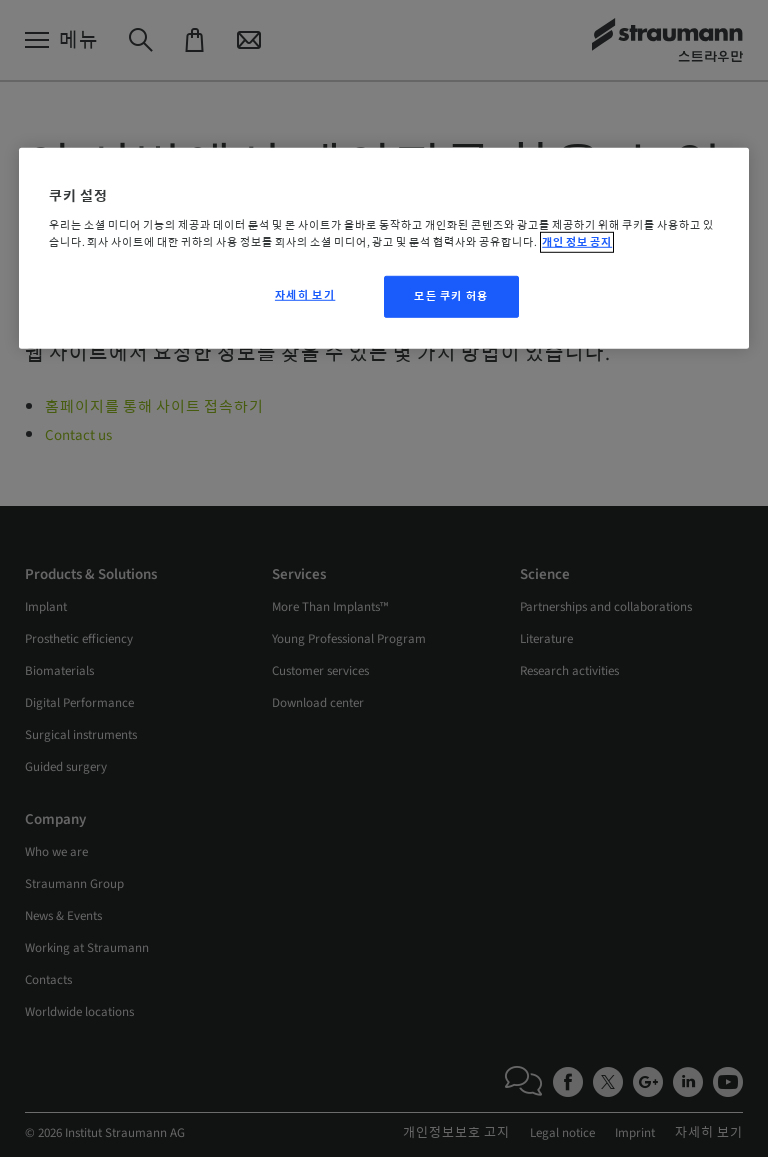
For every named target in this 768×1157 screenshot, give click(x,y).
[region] (384, 248)
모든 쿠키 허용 (451, 296)
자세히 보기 (305, 295)
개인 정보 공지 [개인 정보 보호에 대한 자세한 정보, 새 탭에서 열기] (577, 242)
